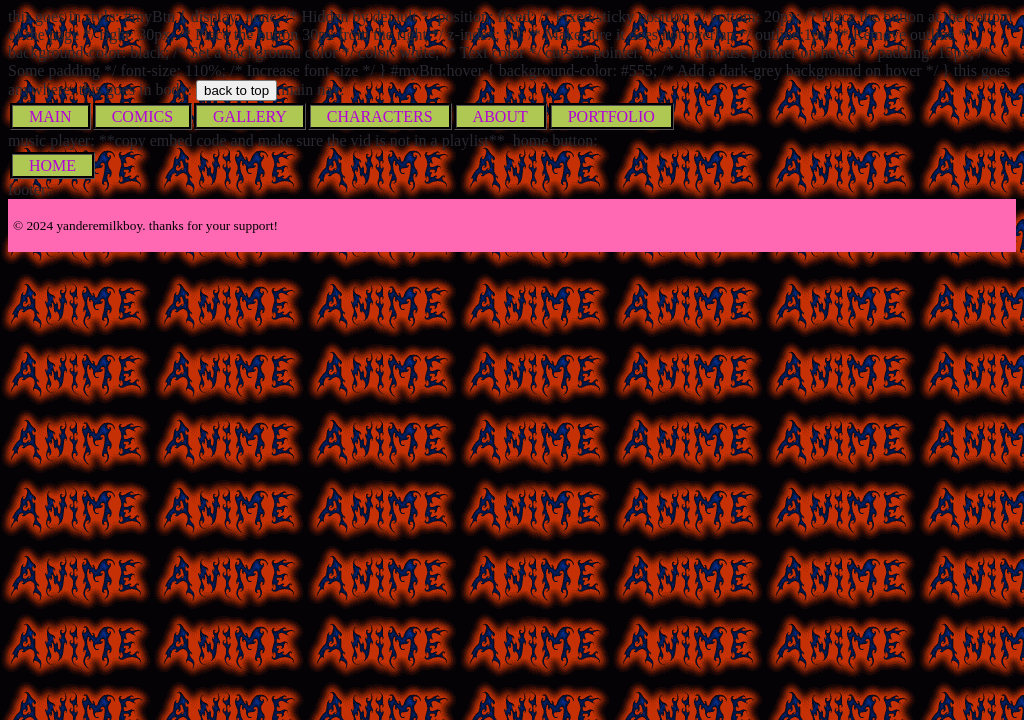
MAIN (50, 116)
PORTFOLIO (611, 116)
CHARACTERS (380, 116)
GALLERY (250, 116)
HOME (52, 165)
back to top (236, 90)
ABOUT (500, 116)
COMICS (142, 116)
